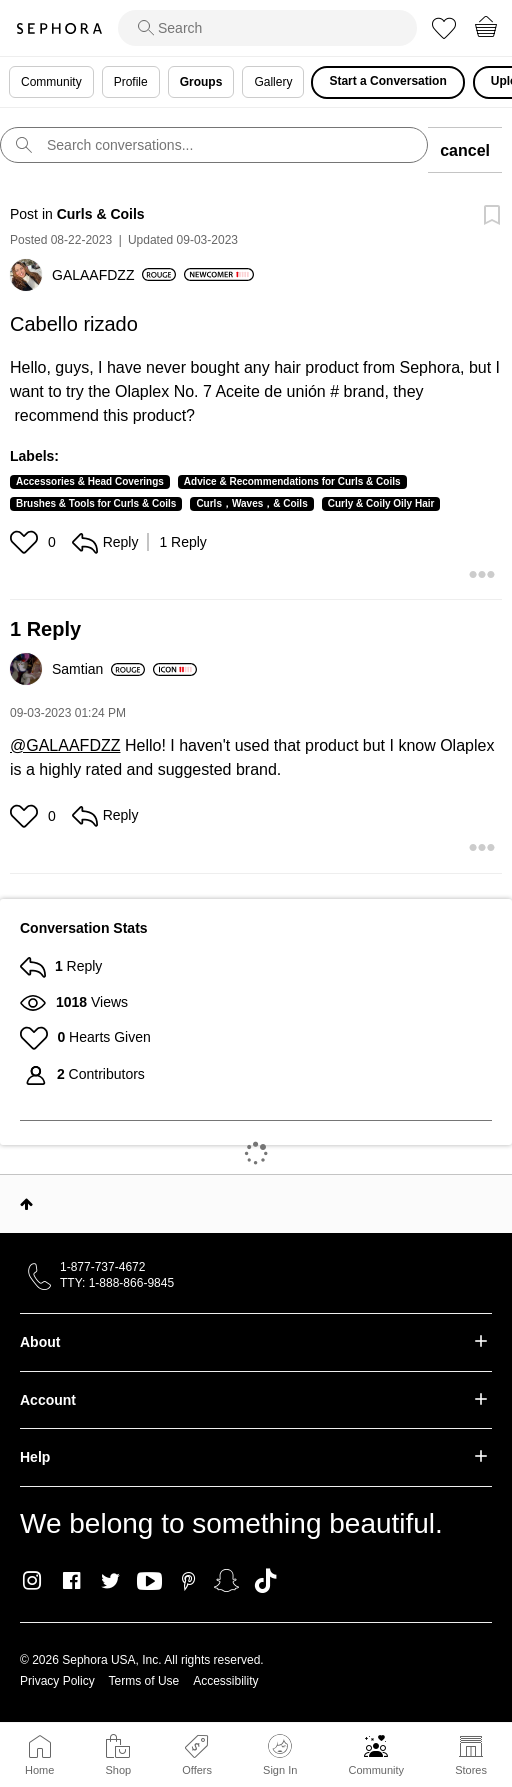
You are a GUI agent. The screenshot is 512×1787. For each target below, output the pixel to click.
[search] (267, 28)
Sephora (59, 28)
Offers (197, 1770)
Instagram (32, 1581)
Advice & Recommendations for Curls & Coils (292, 481)
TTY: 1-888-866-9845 (117, 1283)
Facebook (71, 1581)
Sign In (280, 1755)
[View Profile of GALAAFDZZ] (114, 275)
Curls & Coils (101, 214)
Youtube (149, 1582)
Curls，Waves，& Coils (251, 503)
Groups (201, 82)
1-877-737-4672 (102, 1267)
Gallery (273, 82)
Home (39, 1770)
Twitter (110, 1581)
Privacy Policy (57, 1681)
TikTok (265, 1581)
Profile (131, 82)
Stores (471, 1770)
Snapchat (226, 1581)
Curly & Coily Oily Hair (381, 503)
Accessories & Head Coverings (90, 481)
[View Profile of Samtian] (98, 669)
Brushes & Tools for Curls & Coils (96, 503)
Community (376, 1770)
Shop (118, 1770)
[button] (26, 542)
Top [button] (26, 1204)
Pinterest (188, 1581)
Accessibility (225, 1681)
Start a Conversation (387, 81)
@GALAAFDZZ (65, 745)
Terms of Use (144, 1681)
